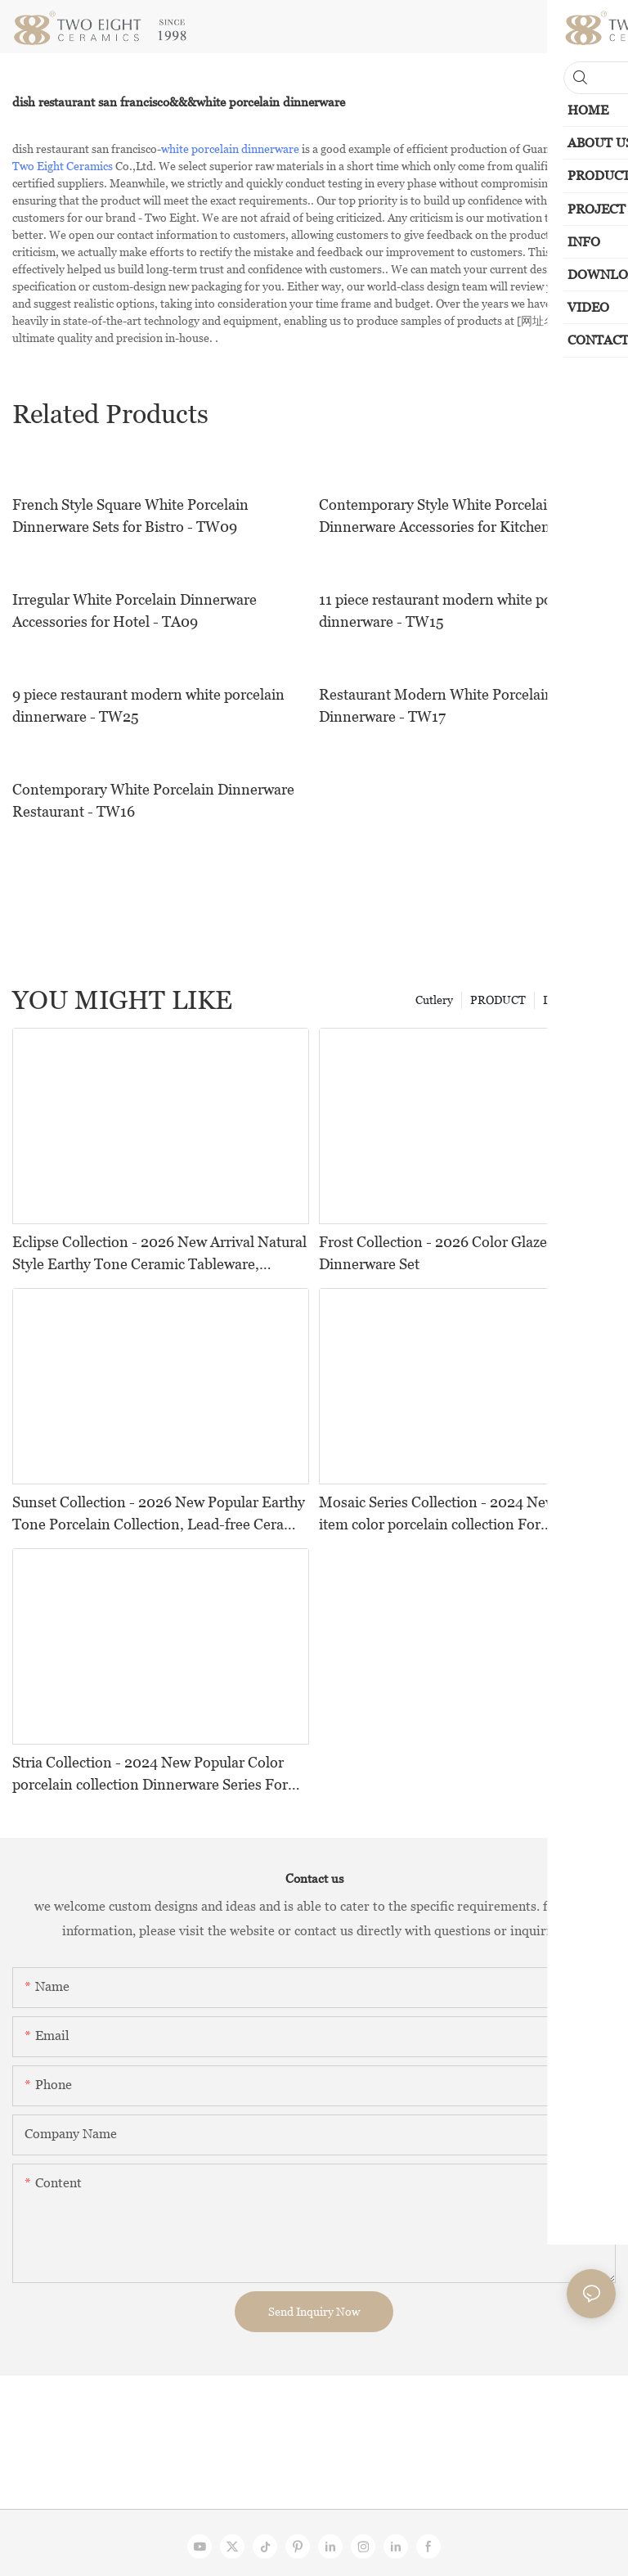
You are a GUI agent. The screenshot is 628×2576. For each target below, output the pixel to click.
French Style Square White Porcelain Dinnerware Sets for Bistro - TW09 (130, 515)
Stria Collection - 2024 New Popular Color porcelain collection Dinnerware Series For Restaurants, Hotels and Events (150, 1774)
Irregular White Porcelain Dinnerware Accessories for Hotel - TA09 (134, 610)
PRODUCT (498, 1000)
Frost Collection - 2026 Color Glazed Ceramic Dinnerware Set (465, 1252)
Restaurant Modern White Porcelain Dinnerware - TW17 (436, 705)
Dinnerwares (575, 1000)
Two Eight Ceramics (62, 166)
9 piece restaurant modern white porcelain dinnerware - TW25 (148, 705)
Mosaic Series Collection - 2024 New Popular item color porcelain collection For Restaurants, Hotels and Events (464, 1514)
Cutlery (434, 1000)
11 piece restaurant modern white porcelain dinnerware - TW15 (457, 610)
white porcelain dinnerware (230, 148)
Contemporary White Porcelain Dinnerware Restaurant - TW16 (153, 800)
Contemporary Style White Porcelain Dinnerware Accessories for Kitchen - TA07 (458, 515)
